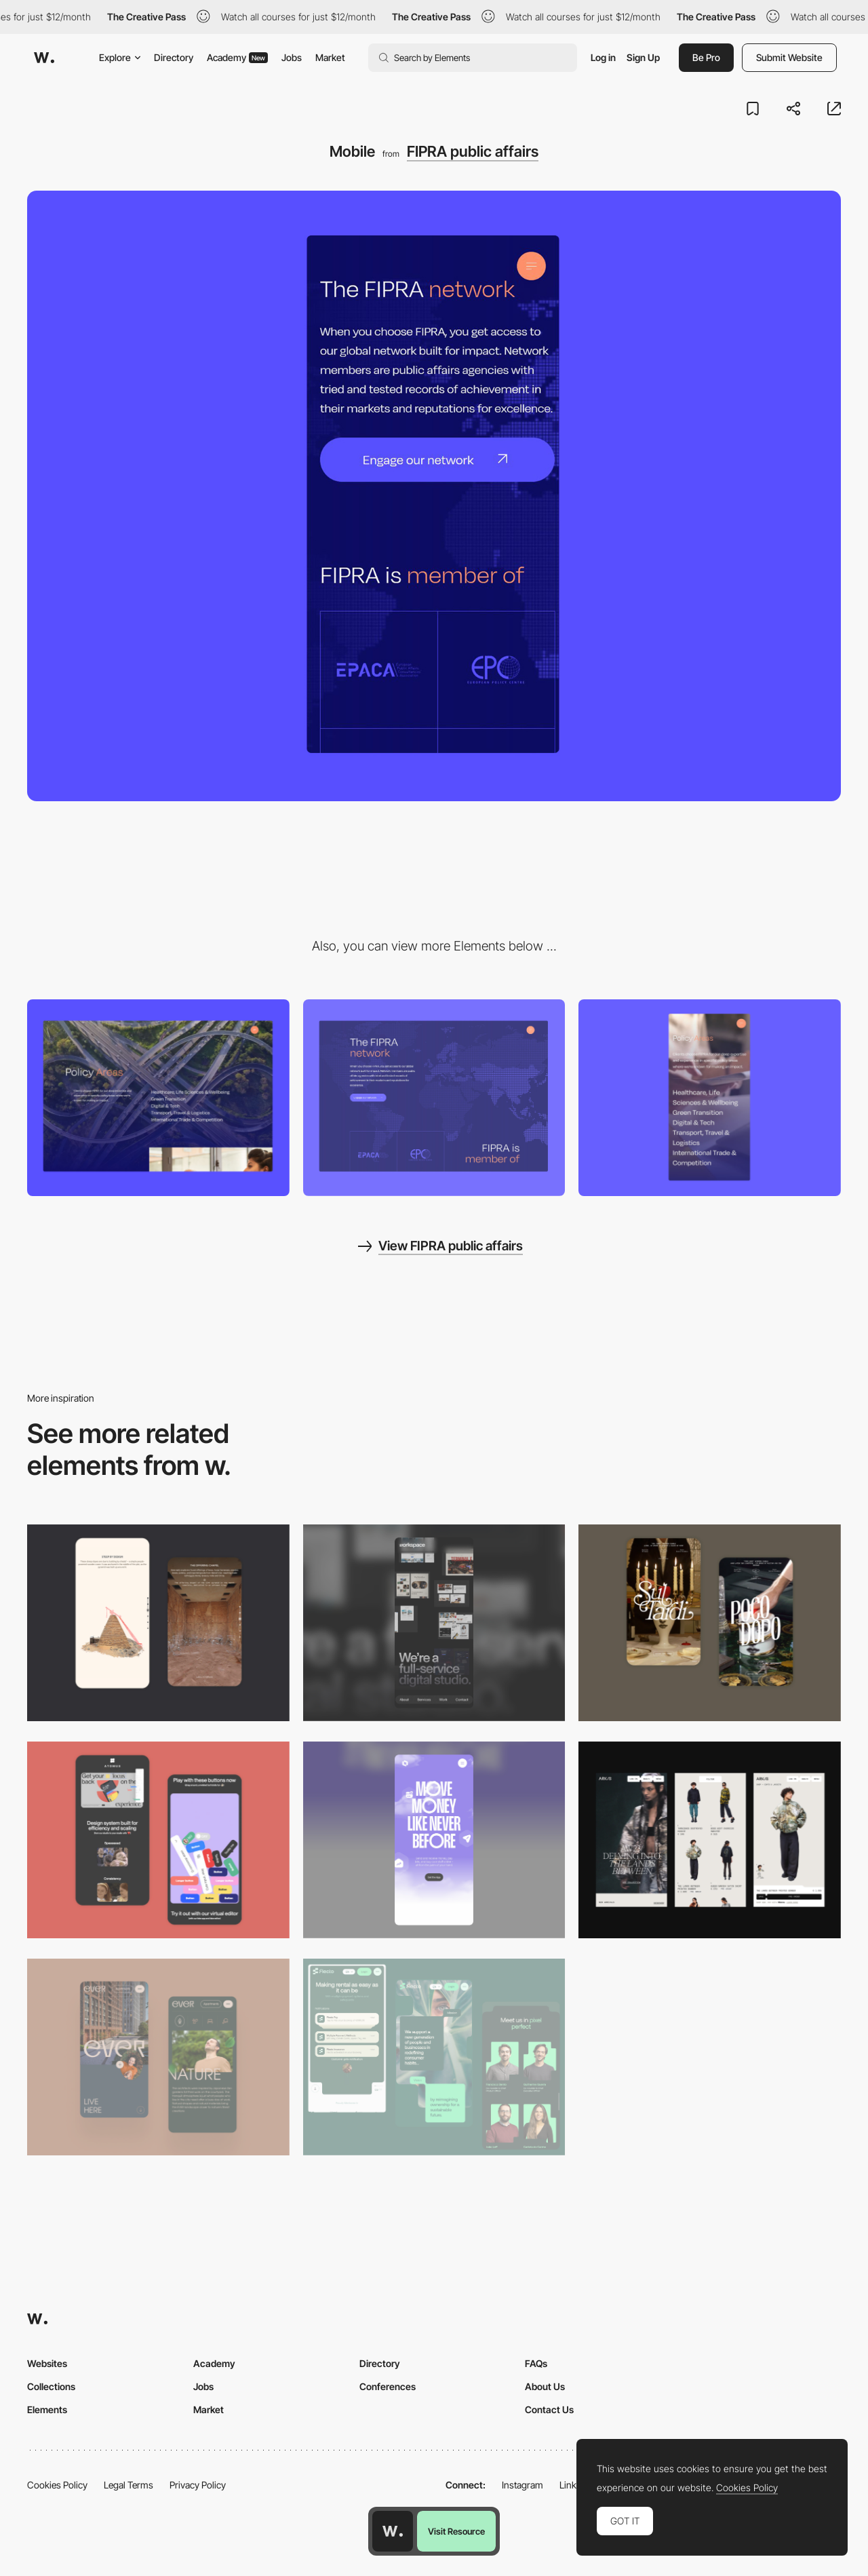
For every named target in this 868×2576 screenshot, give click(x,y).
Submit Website (789, 57)
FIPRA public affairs (472, 151)
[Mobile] (709, 1097)
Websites (47, 2363)
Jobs (291, 57)
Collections (51, 2386)
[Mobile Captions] (434, 2057)
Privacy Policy (198, 2485)
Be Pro (706, 57)
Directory (173, 57)
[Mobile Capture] (709, 1622)
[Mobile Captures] (158, 1840)
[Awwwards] (44, 57)
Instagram (522, 2485)
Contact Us (549, 2409)
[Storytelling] (158, 1622)
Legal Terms (128, 2485)
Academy (237, 57)
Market (330, 57)
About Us (545, 2386)
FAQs (536, 2363)
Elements (47, 2409)
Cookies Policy (57, 2485)
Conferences (387, 2386)
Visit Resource (456, 2531)
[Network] (434, 1097)
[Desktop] (158, 1097)
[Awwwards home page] (392, 2531)
